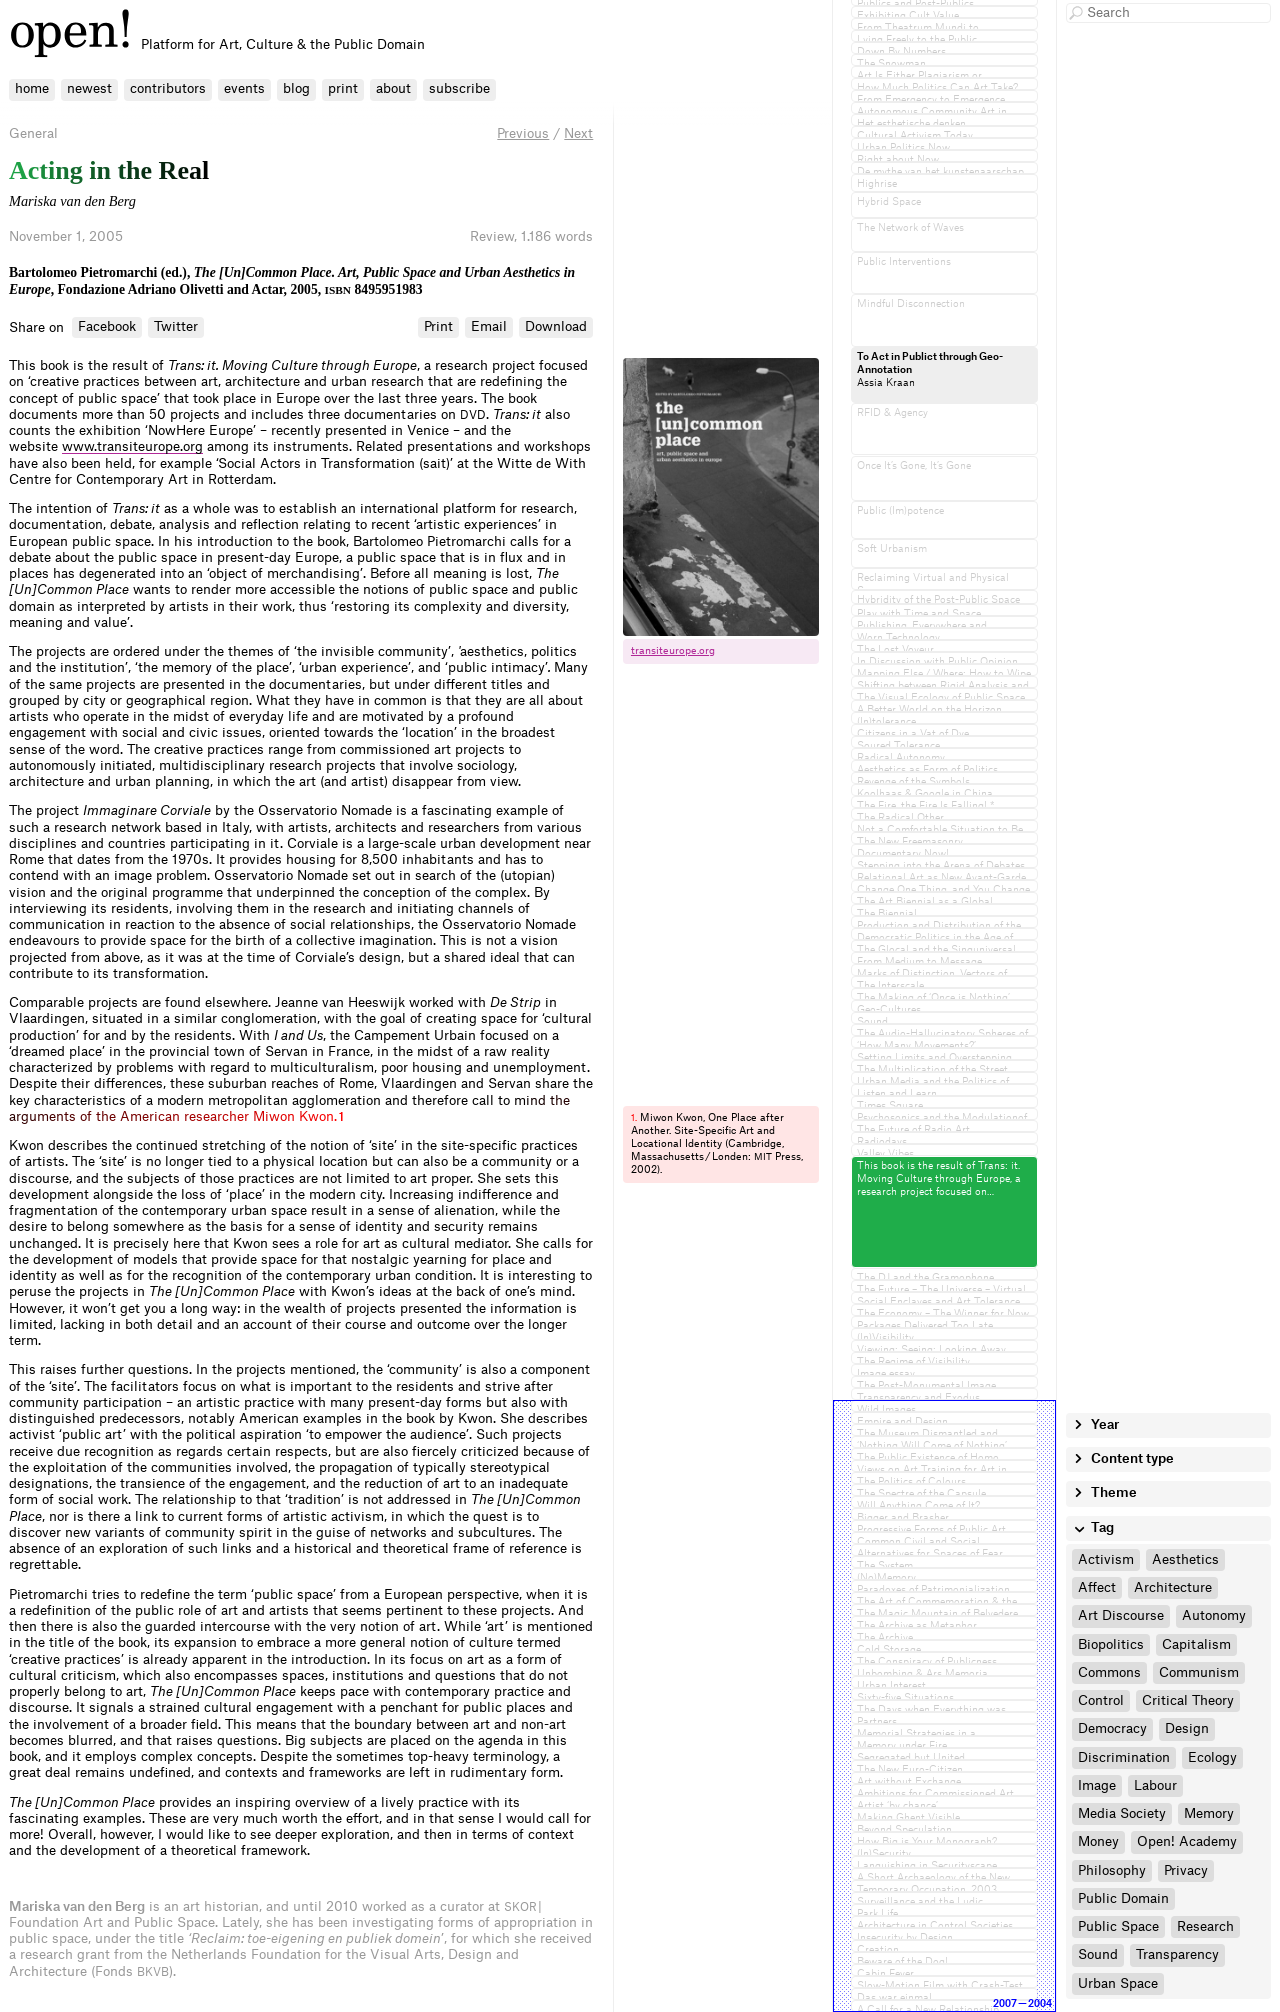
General (33, 133)
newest (89, 88)
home (32, 88)
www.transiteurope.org (132, 446)
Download (556, 326)
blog (296, 88)
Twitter (176, 326)
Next (578, 133)
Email (489, 326)
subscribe (459, 88)
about (393, 88)
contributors (168, 88)
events (244, 88)
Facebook (107, 326)
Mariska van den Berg (72, 201)
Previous (523, 133)
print (343, 88)
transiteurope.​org (673, 651)
